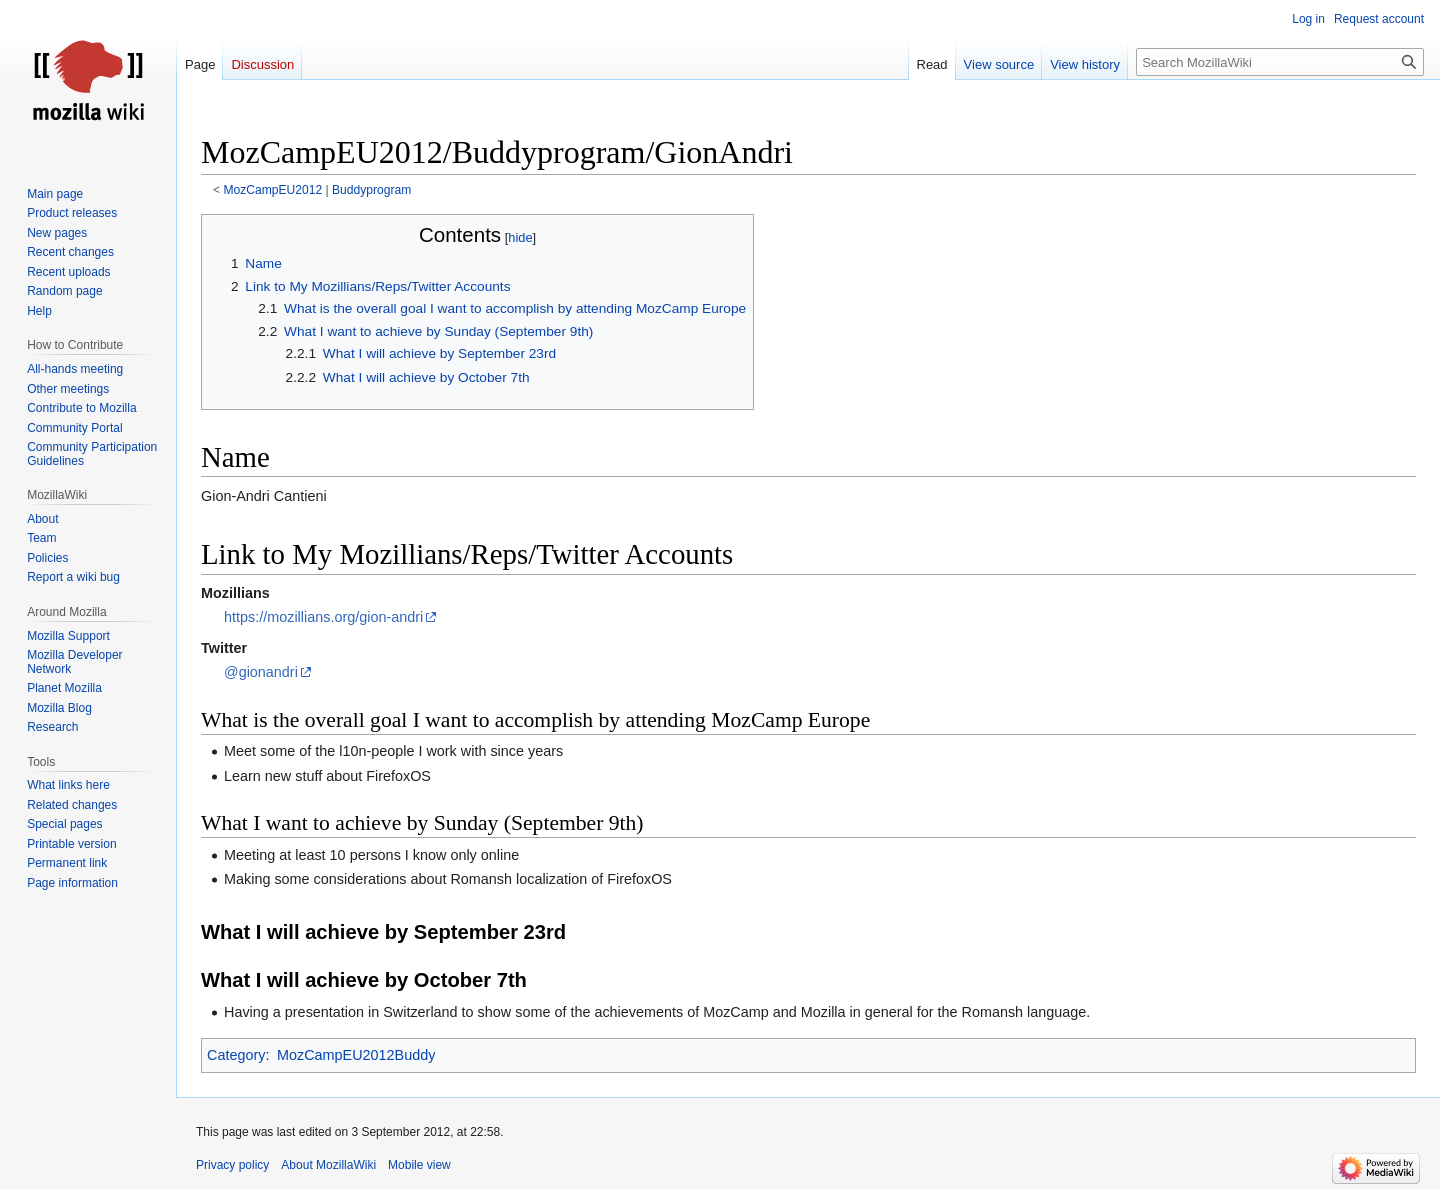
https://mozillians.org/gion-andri (323, 617)
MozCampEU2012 (273, 190)
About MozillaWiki (328, 1165)
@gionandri (261, 672)
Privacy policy (232, 1165)
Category (236, 1055)
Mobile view (419, 1165)
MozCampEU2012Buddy (356, 1055)
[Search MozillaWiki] (1280, 62)
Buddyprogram (371, 190)
